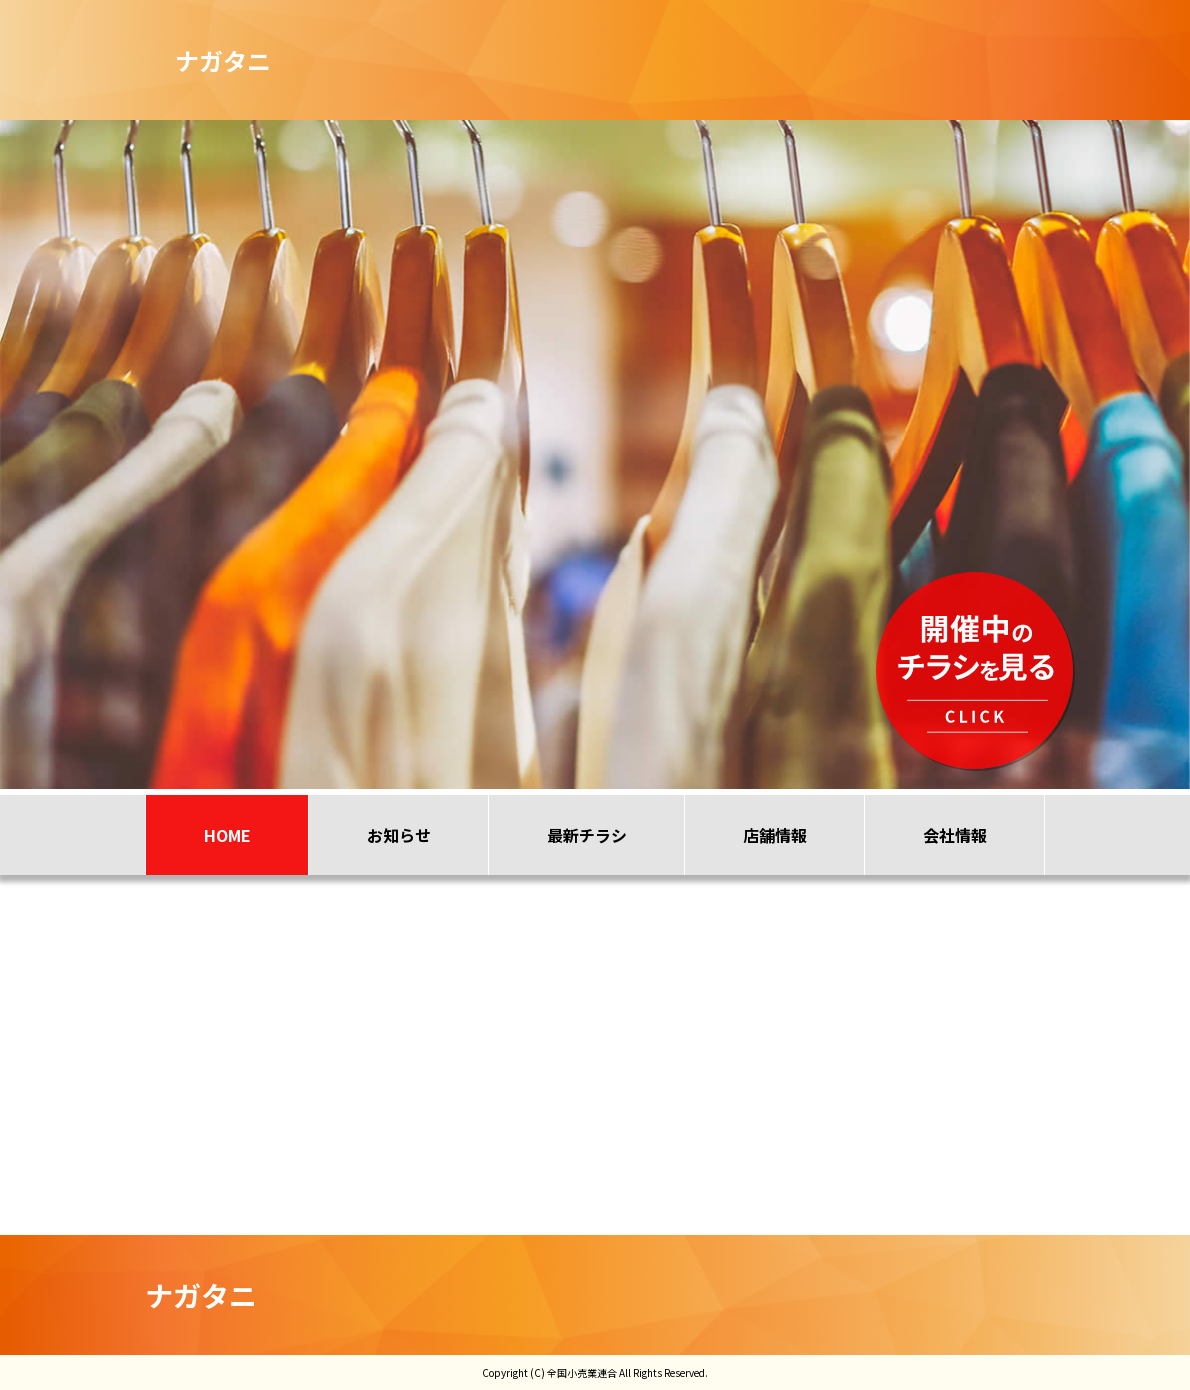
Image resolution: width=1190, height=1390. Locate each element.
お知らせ (399, 835)
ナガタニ (201, 1295)
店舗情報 (775, 835)
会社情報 (955, 835)
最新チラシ (587, 835)
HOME (227, 835)
